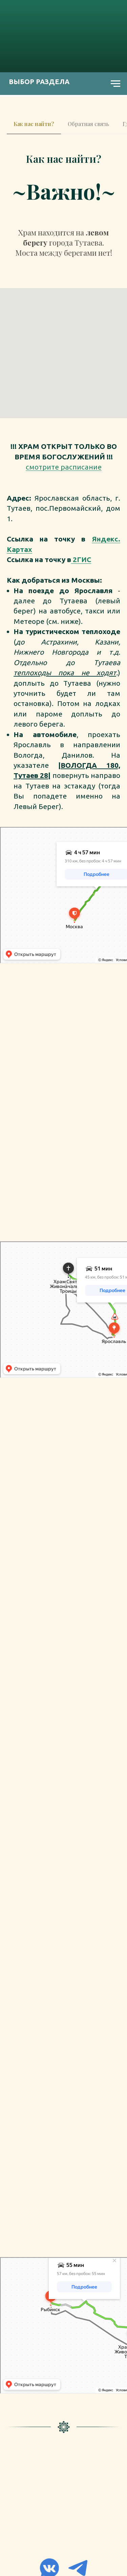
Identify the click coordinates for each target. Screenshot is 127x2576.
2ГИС (81, 559)
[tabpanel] (63, 161)
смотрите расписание (64, 467)
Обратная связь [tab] (88, 123)
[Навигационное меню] (115, 83)
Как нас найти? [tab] (34, 123)
